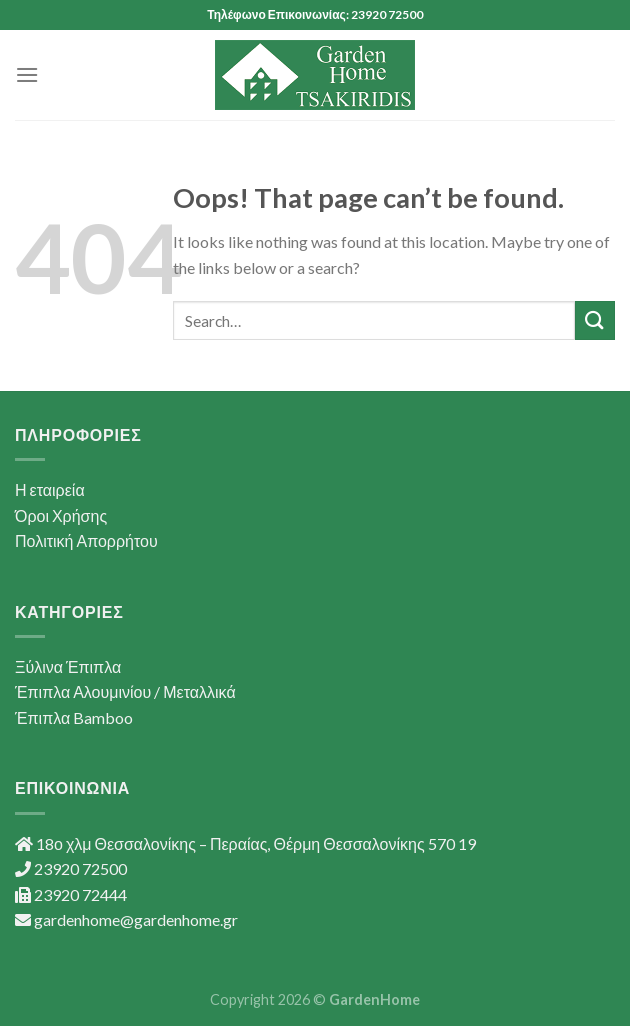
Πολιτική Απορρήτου (86, 540)
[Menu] (27, 74)
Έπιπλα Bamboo (74, 717)
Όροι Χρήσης (61, 515)
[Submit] (595, 320)
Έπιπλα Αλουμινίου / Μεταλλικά (125, 691)
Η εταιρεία (50, 489)
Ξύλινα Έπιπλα (68, 666)
